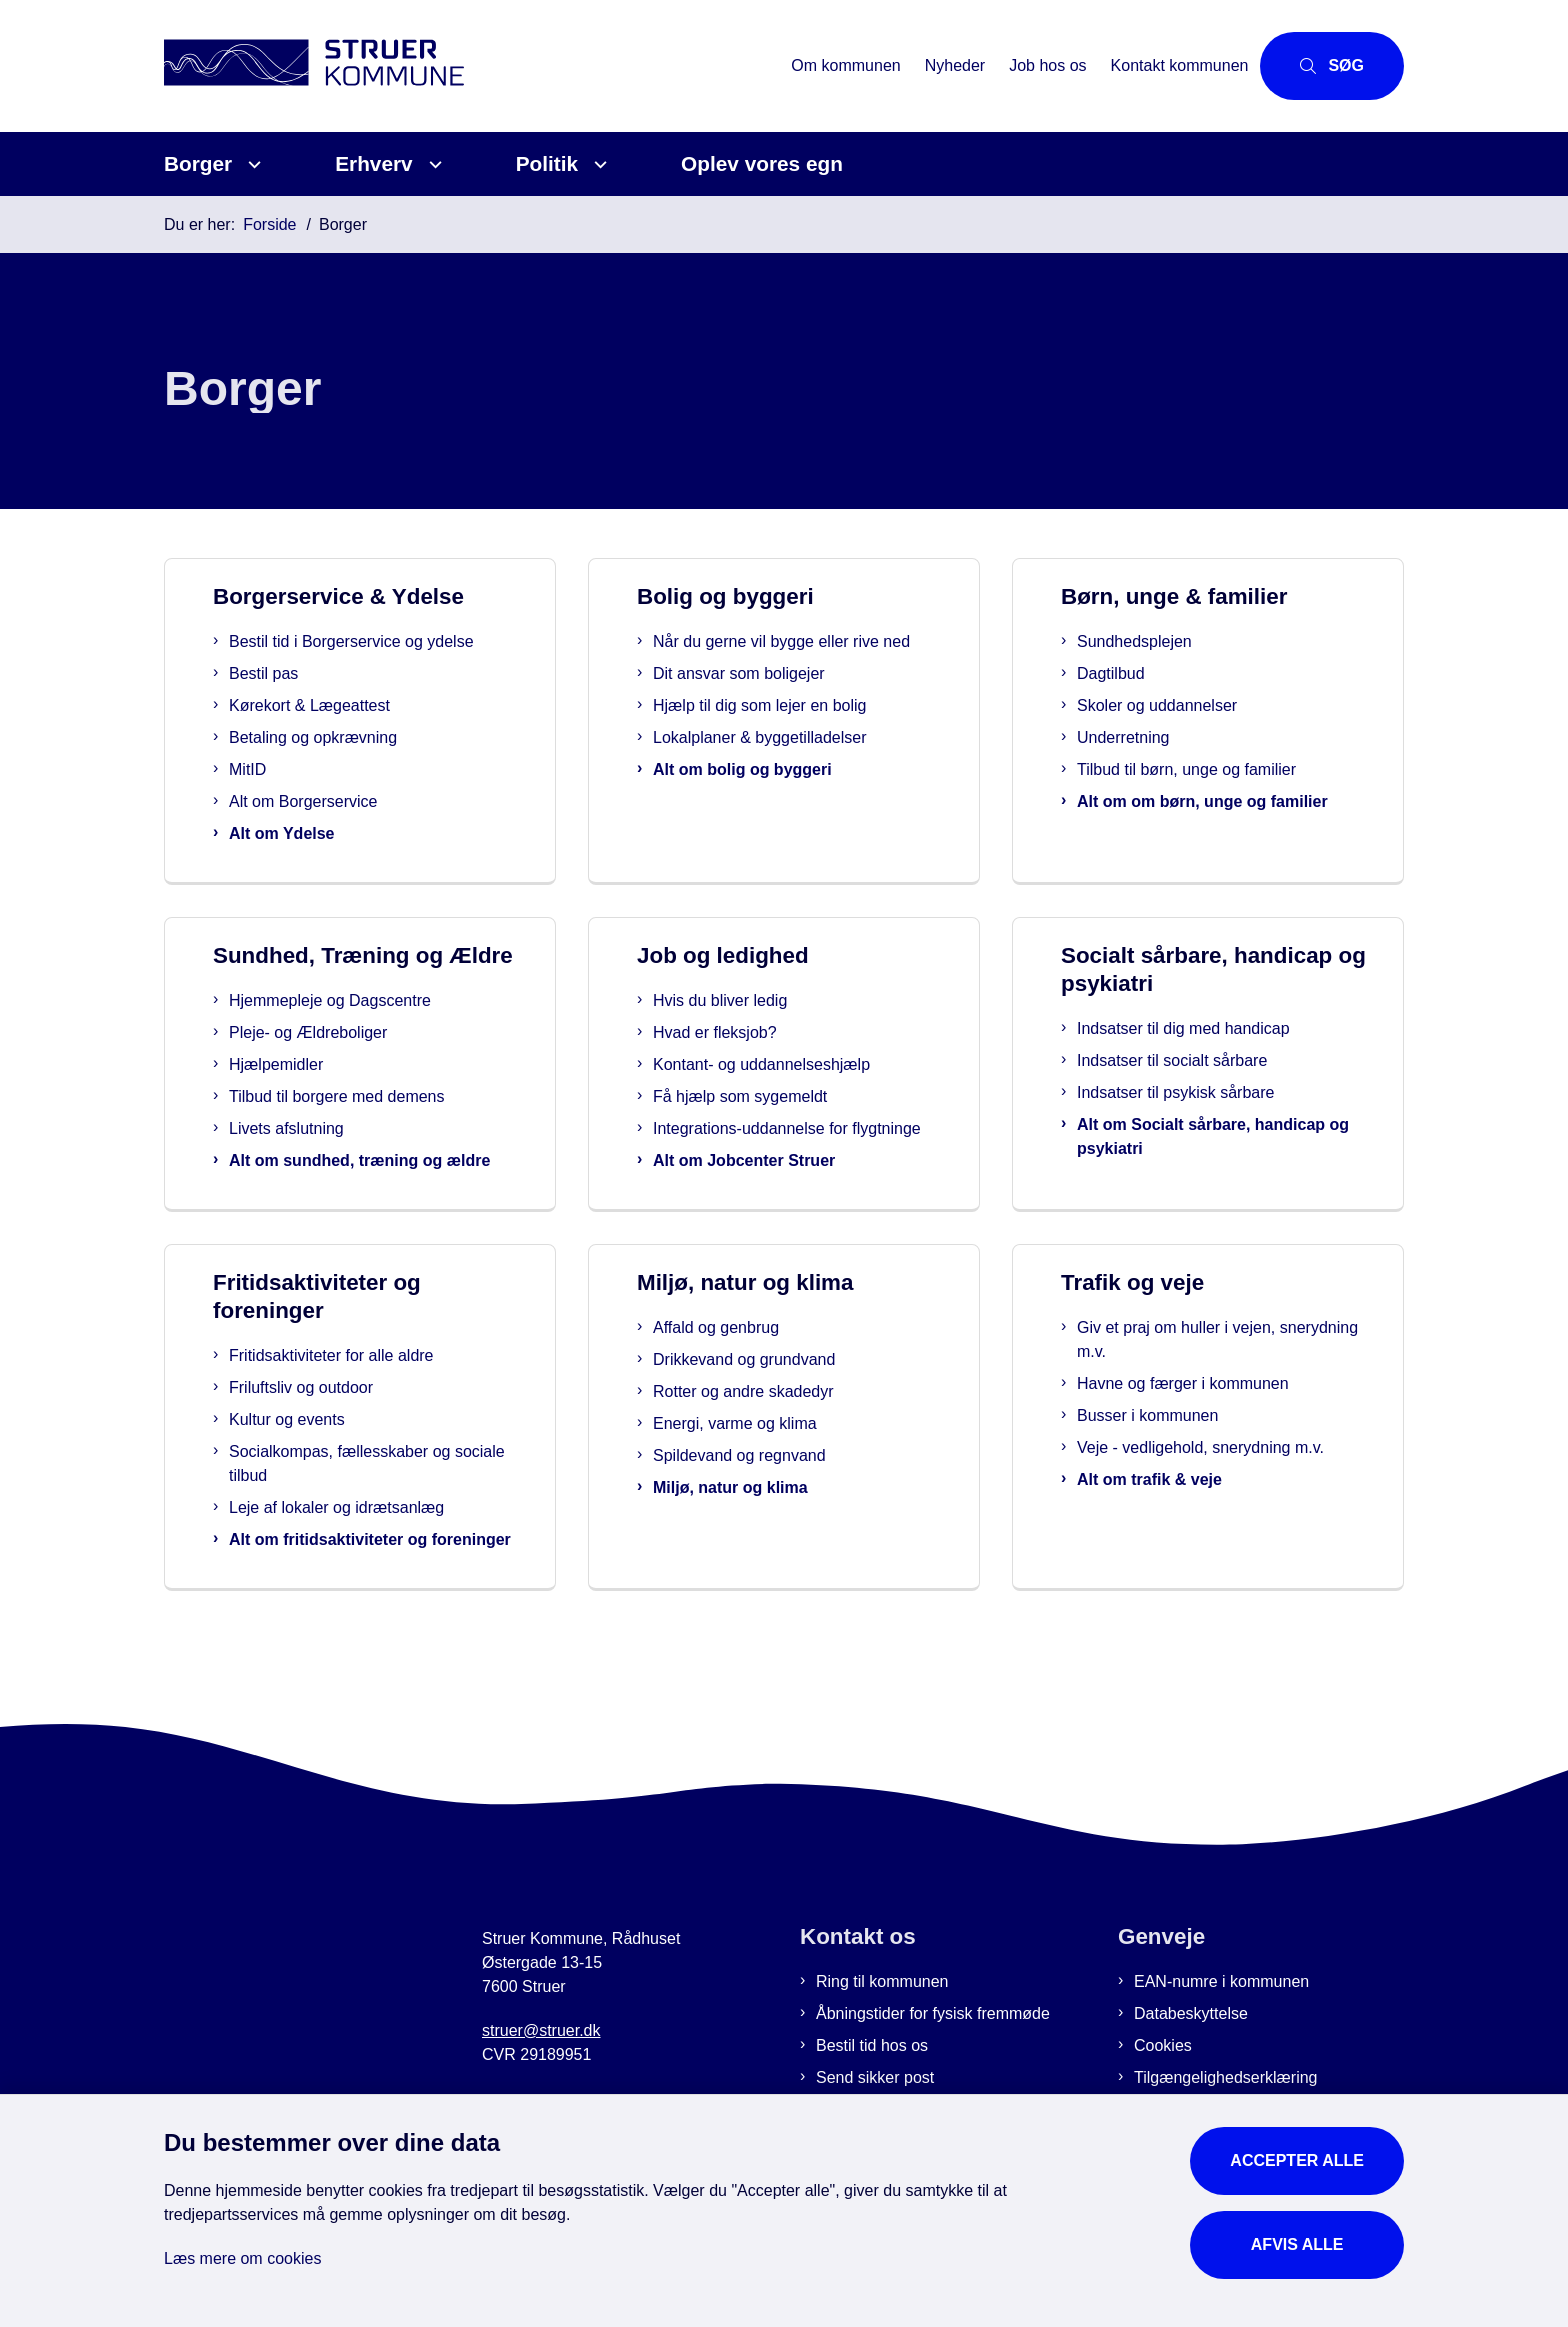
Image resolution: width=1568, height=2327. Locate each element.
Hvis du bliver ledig (758, 1000)
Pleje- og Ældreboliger (345, 1060)
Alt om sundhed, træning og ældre (372, 1200)
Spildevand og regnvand (779, 1507)
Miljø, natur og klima (770, 1539)
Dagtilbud (1151, 673)
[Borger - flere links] (251, 164)
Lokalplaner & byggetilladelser (799, 761)
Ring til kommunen (882, 2057)
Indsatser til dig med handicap (1211, 1028)
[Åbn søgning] (1332, 66)
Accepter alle (1297, 2160)
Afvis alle (1297, 2244)
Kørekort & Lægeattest (349, 705)
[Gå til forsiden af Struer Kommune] (471, 65)
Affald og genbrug (756, 1379)
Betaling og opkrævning (353, 737)
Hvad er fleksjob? (753, 1032)
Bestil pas (303, 673)
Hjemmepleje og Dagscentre (367, 1028)
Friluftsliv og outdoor (334, 1439)
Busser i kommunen (1180, 1467)
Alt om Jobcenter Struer (782, 1184)
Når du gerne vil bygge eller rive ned (806, 653)
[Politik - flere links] (597, 164)
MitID (287, 769)
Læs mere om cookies (242, 2258)
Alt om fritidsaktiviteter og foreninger (361, 1603)
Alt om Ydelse (322, 833)
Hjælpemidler (313, 1092)
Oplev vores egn (762, 163)
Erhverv (373, 163)
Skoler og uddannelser (1197, 705)
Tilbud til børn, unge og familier (1226, 769)
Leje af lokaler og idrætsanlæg (369, 1559)
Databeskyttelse (1191, 2089)
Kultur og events (320, 1471)
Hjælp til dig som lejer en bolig (799, 729)
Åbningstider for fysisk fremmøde (933, 2089)
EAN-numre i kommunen (1221, 2057)
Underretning (1163, 737)
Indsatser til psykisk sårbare (1203, 1092)
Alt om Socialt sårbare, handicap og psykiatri (1229, 1136)
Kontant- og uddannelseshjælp (799, 1064)
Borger (198, 163)
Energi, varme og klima (775, 1475)
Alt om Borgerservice (343, 801)
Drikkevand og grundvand (784, 1411)
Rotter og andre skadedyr (783, 1443)
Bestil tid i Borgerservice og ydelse (391, 641)
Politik (547, 163)
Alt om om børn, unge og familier (1242, 801)
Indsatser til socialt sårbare (1200, 1060)
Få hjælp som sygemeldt (778, 1096)
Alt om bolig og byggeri (782, 793)
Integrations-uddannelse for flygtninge (788, 1140)
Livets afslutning (323, 1156)
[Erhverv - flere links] (432, 164)
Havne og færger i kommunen (1216, 1435)
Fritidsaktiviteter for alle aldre (364, 1407)
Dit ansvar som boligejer (779, 697)
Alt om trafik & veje (1182, 1531)
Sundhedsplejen (1174, 641)
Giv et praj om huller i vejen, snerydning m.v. (1209, 1391)
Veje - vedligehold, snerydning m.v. (1233, 1499)
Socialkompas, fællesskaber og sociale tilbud (372, 1515)
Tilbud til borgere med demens (374, 1124)
